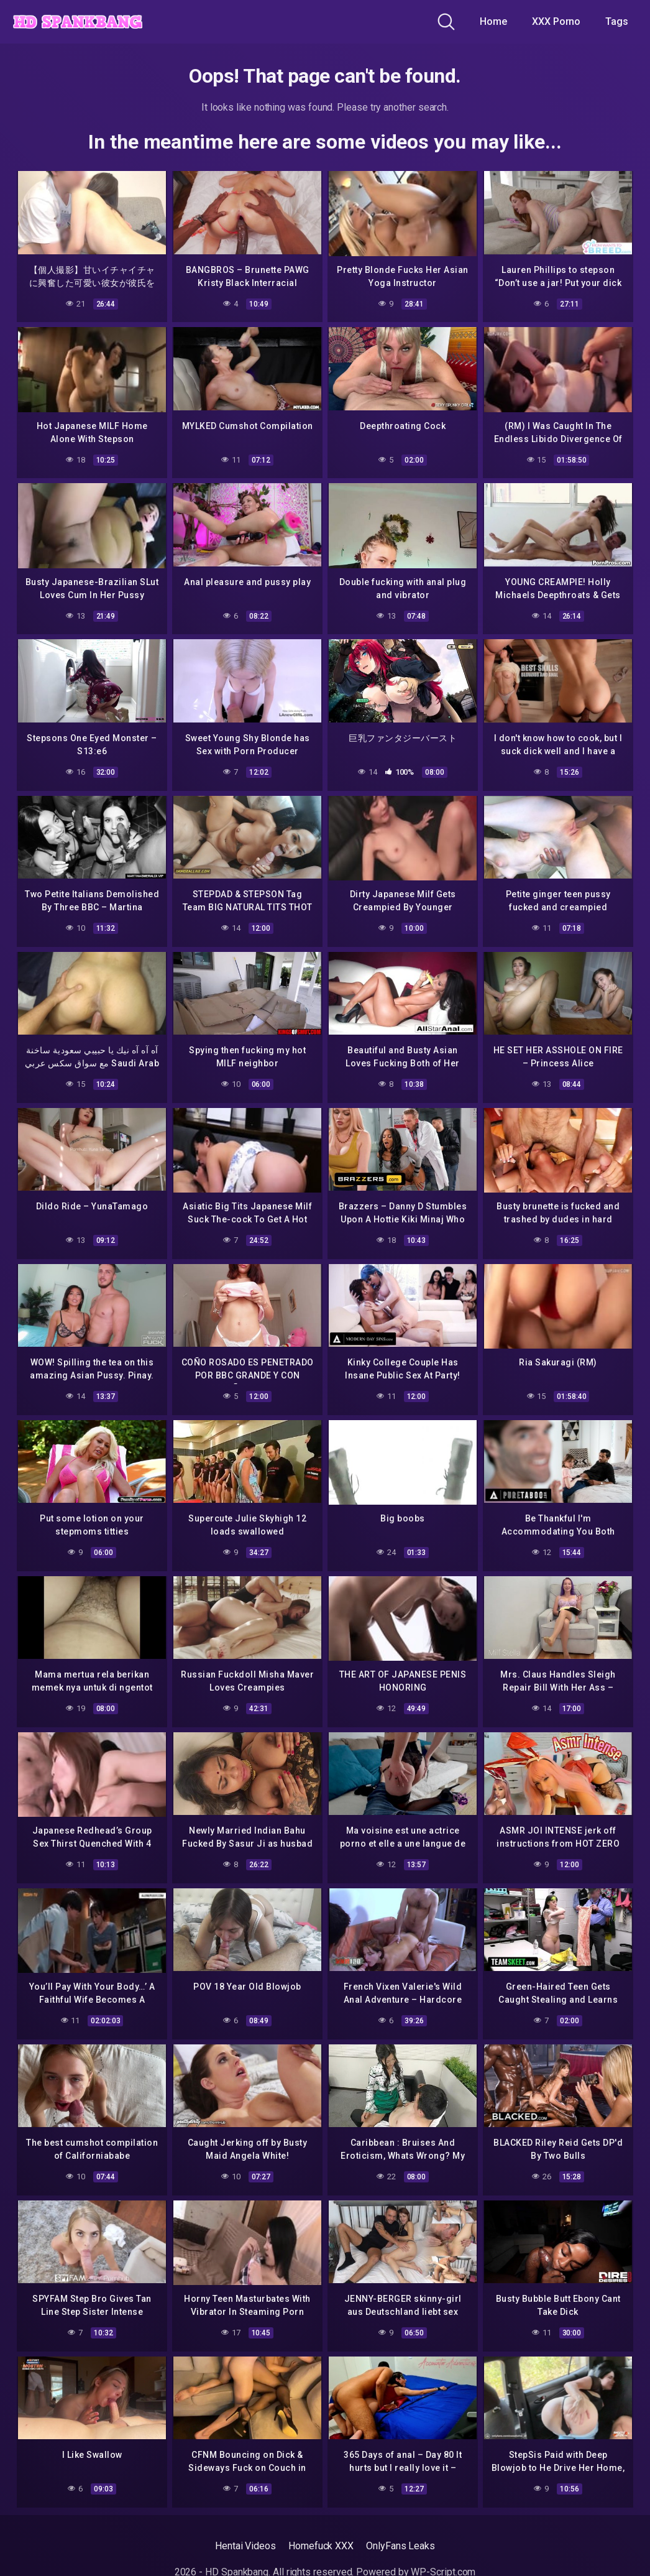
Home (493, 21)
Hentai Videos (245, 2536)
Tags (616, 21)
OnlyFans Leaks (400, 2536)
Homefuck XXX (321, 2536)
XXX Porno (556, 21)
